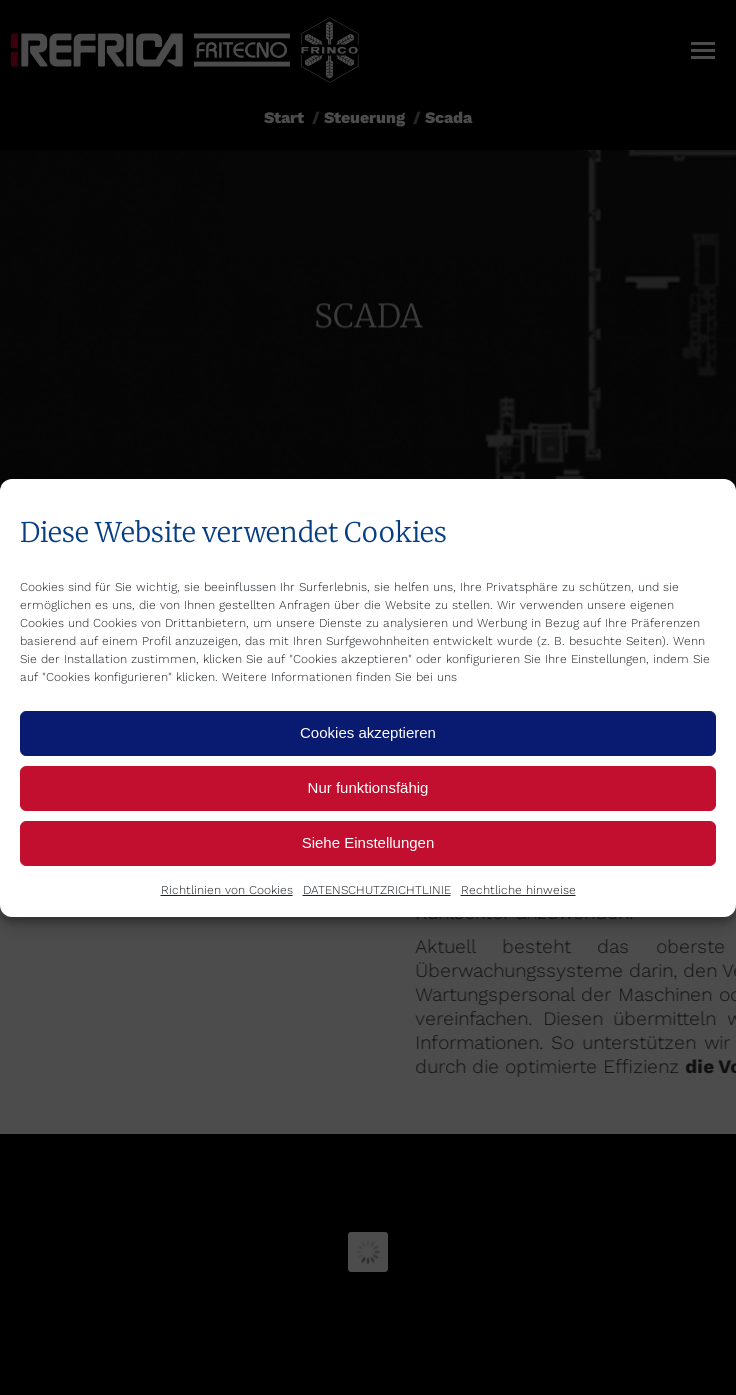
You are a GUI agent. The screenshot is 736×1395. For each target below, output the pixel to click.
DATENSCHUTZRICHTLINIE (377, 890)
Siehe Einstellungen (368, 842)
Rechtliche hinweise (518, 890)
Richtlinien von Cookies (227, 890)
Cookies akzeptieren (368, 732)
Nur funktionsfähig (368, 787)
